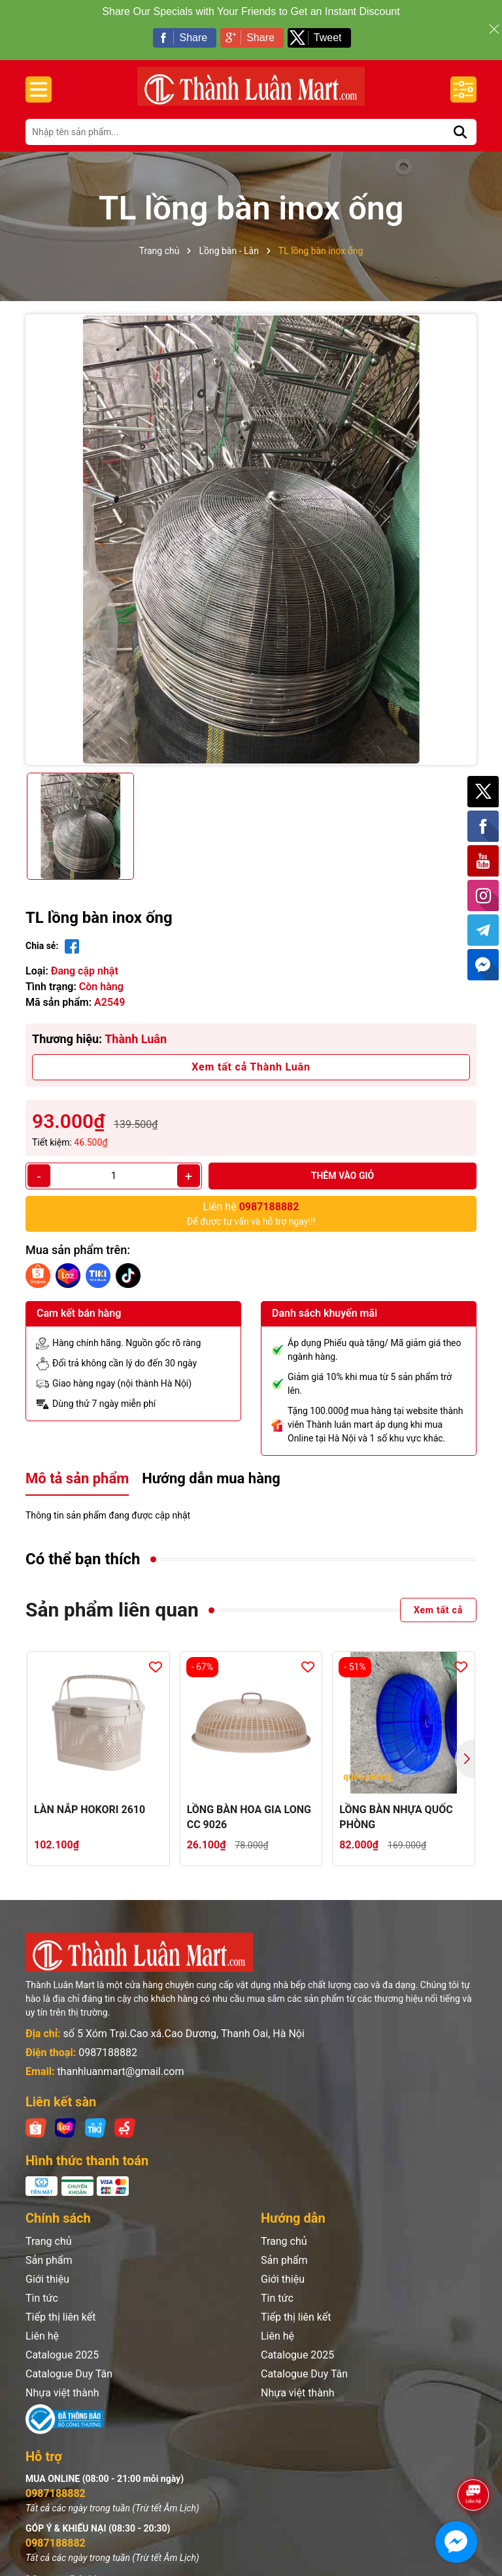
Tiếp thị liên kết (60, 2305)
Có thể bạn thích (83, 1547)
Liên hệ (42, 2324)
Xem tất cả (438, 1598)
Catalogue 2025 (62, 2343)
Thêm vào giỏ (343, 1164)
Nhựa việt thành (62, 2381)
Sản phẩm (49, 2248)
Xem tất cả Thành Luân (251, 1055)
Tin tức (41, 2286)
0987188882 (107, 2041)
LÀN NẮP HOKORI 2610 (89, 1798)
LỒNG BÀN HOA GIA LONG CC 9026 (249, 1805)
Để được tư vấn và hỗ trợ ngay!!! (251, 1201)
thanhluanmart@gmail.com (120, 2059)
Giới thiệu (47, 2267)
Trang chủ (48, 2229)
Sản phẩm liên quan (112, 1597)
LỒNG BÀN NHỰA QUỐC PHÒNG (395, 1805)
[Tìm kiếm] (460, 120)
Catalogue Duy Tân (68, 2362)
